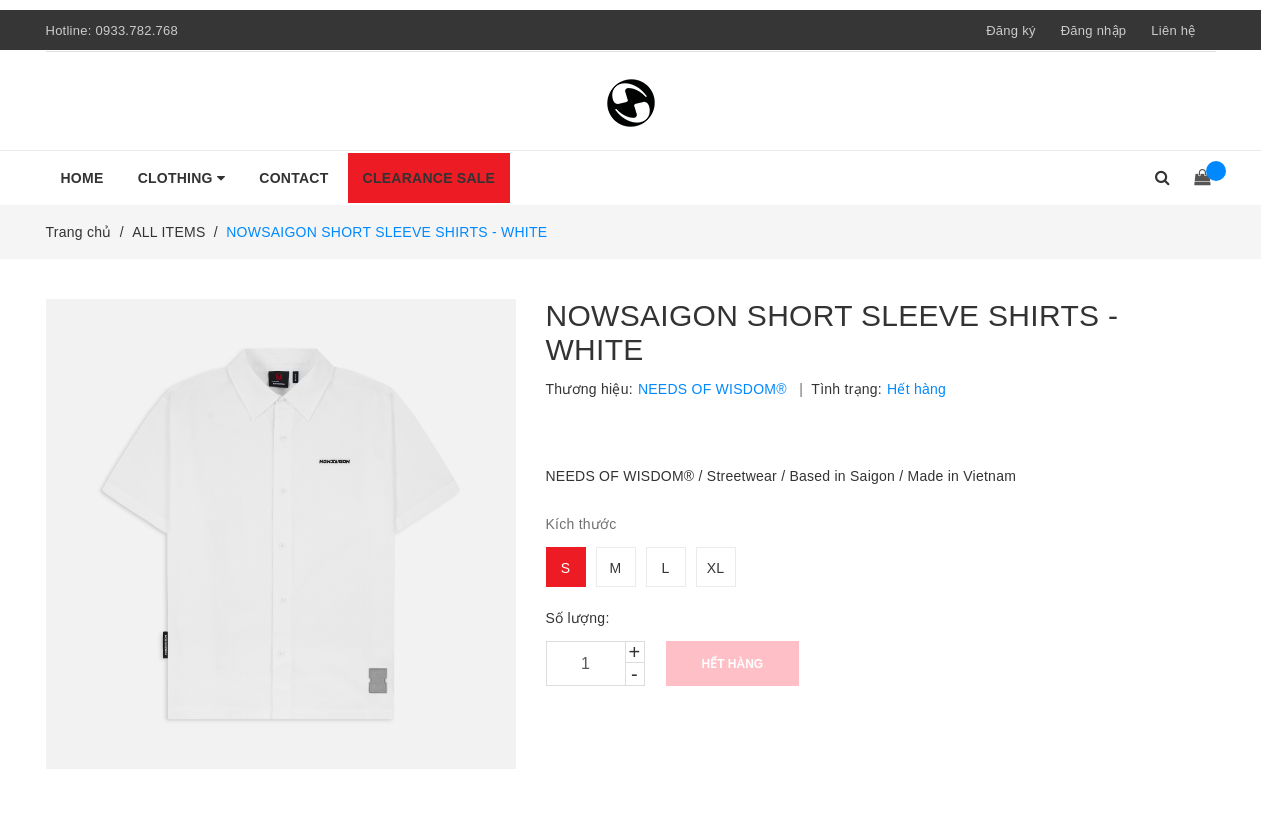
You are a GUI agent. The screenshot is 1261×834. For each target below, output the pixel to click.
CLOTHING (182, 178)
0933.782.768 (136, 30)
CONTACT (293, 178)
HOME (82, 178)
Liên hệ (1173, 30)
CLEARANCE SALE (429, 178)
